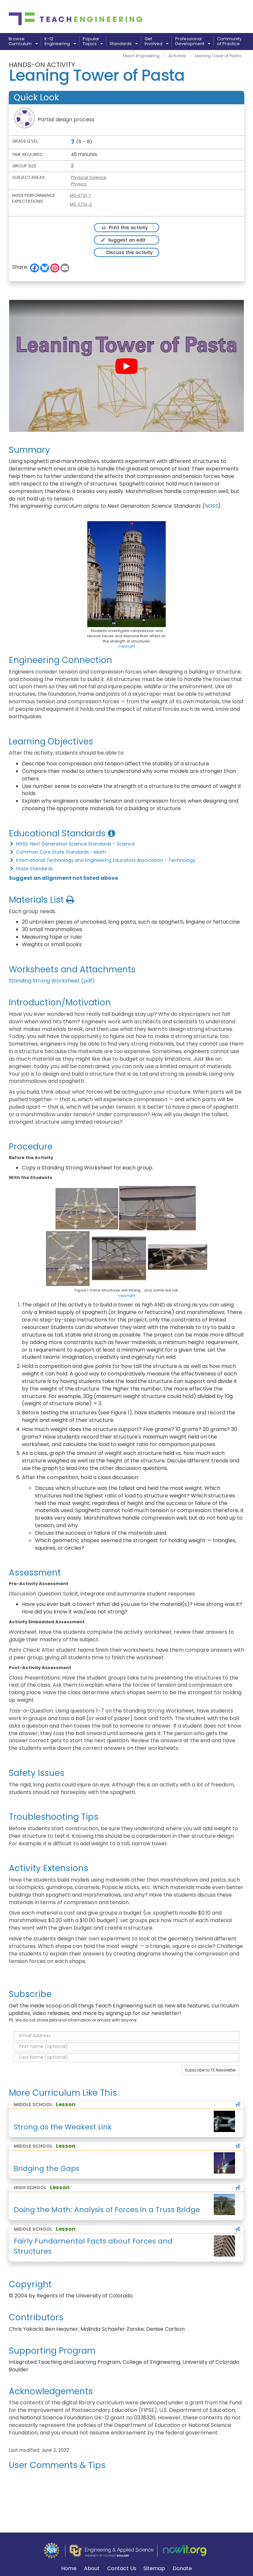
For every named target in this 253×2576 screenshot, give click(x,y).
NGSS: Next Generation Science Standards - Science (72, 844)
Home (68, 2568)
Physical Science (89, 177)
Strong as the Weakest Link (63, 2127)
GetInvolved (156, 41)
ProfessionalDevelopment (192, 41)
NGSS (211, 506)
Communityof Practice (229, 41)
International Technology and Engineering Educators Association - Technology (102, 860)
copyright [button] (126, 646)
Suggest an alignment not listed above (63, 878)
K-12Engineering (60, 41)
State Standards (31, 868)
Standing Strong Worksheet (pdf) (52, 980)
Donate (182, 2568)
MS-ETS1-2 (81, 204)
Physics (79, 184)
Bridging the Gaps (46, 2168)
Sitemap (154, 2568)
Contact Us (121, 2568)
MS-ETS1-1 (80, 195)
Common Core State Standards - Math (57, 852)
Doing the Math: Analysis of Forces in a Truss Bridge (107, 2210)
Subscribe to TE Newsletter (210, 2070)
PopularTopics (93, 41)
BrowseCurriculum (23, 41)
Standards (124, 44)
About (92, 2568)
